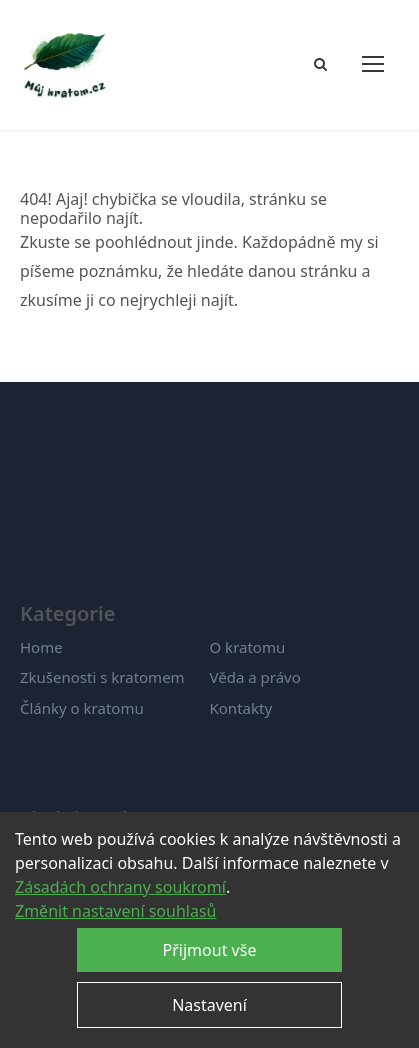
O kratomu (248, 647)
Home (41, 647)
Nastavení (209, 1005)
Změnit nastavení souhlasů (115, 911)
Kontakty (241, 708)
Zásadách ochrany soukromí (120, 887)
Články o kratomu (82, 708)
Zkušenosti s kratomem (102, 677)
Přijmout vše (210, 950)
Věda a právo (255, 677)
